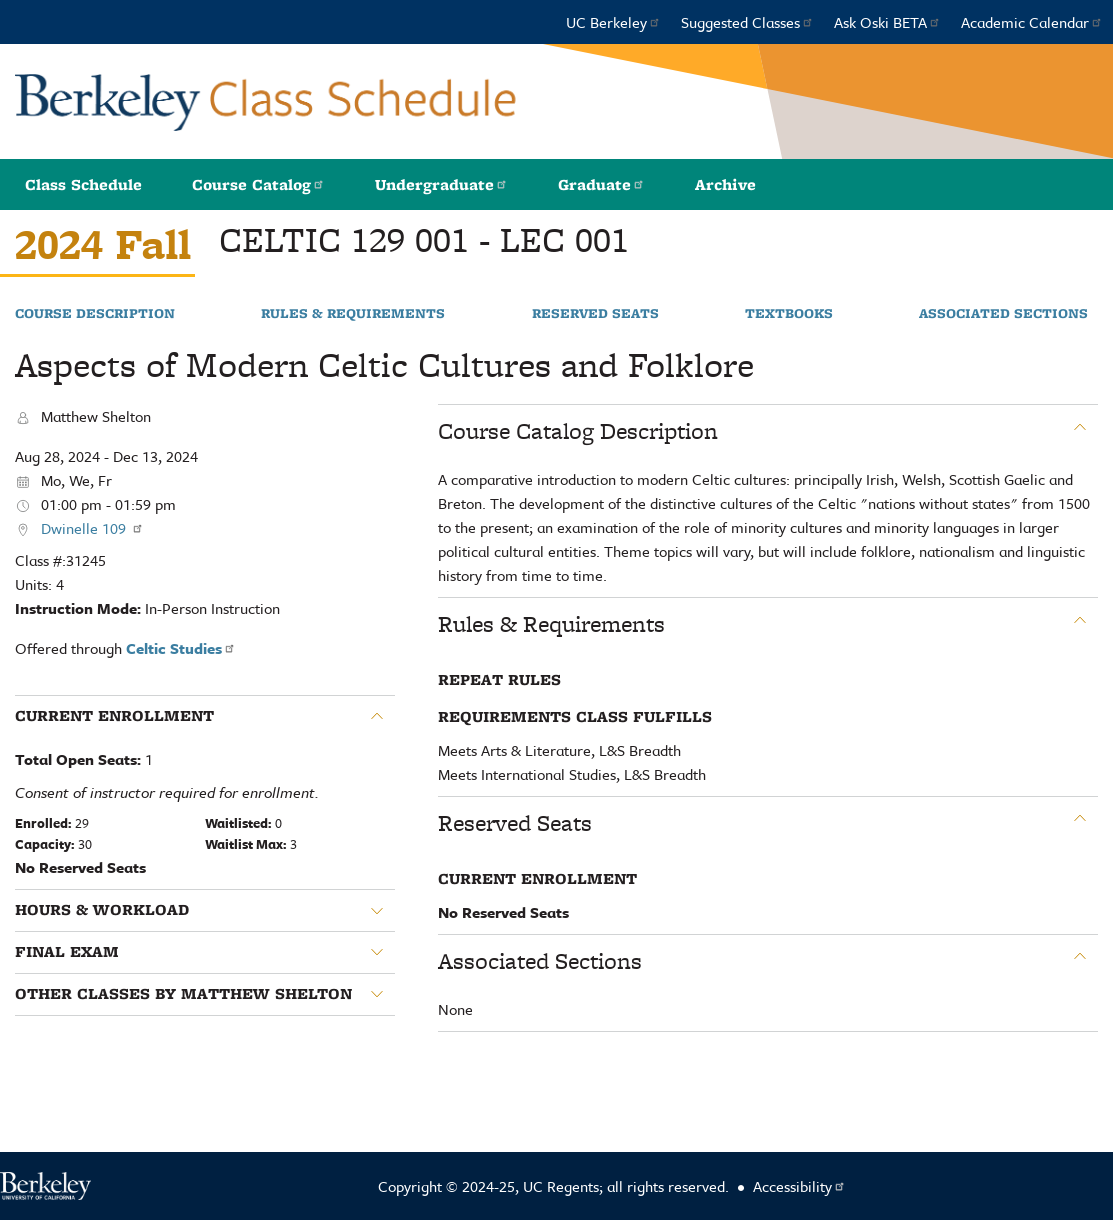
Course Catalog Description (578, 431)
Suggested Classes (747, 22)
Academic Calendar (1032, 22)
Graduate (601, 184)
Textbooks (789, 314)
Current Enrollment (114, 716)
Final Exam (67, 952)
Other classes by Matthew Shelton (183, 994)
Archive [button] (725, 184)
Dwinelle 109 (92, 528)
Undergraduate (441, 184)
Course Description (95, 314)
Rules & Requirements (353, 314)
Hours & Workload (102, 910)
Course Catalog (258, 184)
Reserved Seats (595, 314)
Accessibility (799, 1186)
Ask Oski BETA (887, 22)
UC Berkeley (613, 22)
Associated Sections (1003, 314)
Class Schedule (83, 184)
